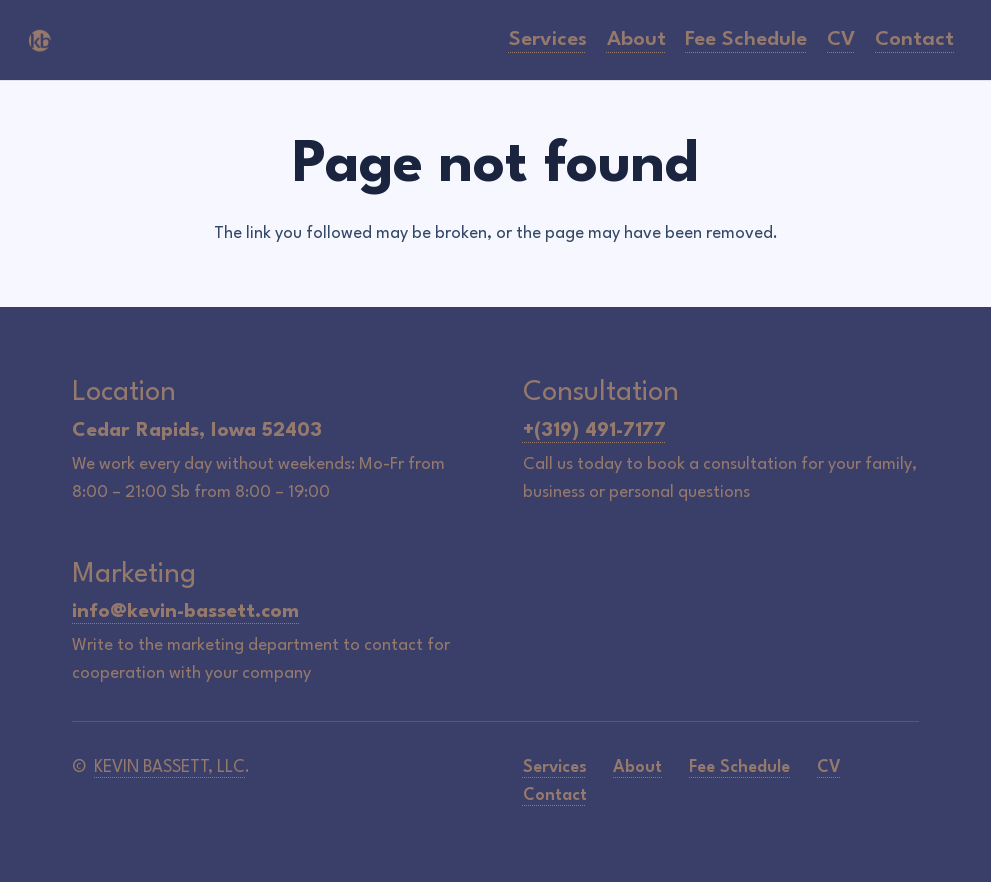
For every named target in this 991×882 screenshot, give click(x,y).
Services (555, 767)
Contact (555, 795)
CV (829, 767)
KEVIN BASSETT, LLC (169, 767)
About (637, 767)
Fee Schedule (739, 767)
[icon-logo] (40, 40)
